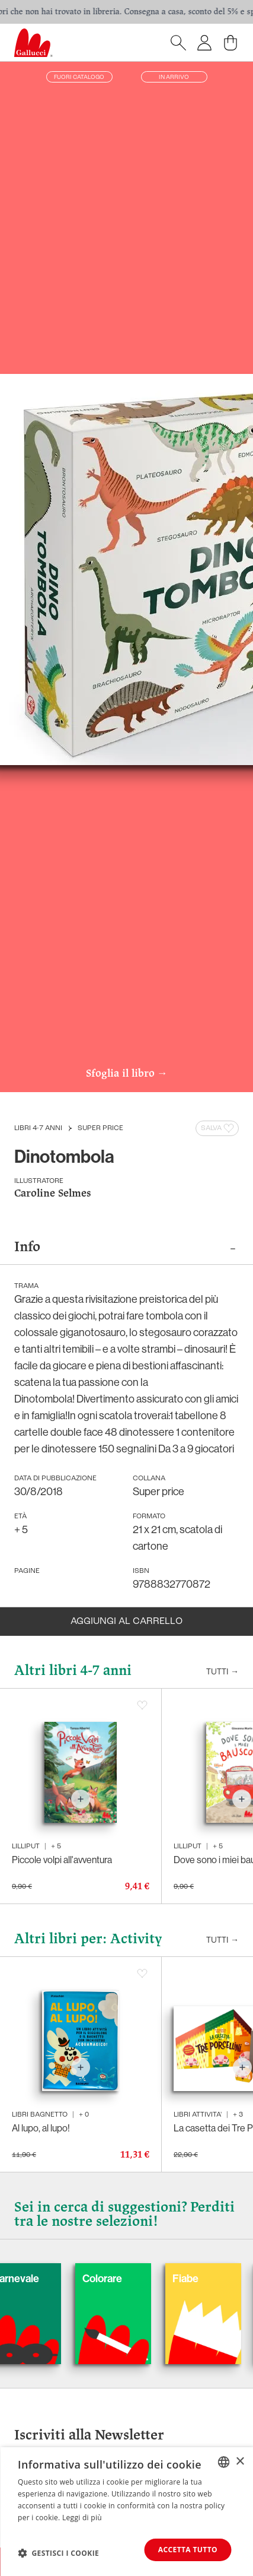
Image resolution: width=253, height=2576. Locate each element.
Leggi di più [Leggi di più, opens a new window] (82, 2517)
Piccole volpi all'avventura (62, 1860)
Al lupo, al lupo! (41, 2128)
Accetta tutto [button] (187, 2550)
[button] (58, 2553)
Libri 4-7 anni (38, 1128)
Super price (100, 1128)
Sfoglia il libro (127, 1074)
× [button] (239, 2461)
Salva (218, 1128)
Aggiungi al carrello (126, 1621)
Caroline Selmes (52, 1194)
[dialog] (126, 2511)
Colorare (155, 2278)
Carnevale (69, 2278)
